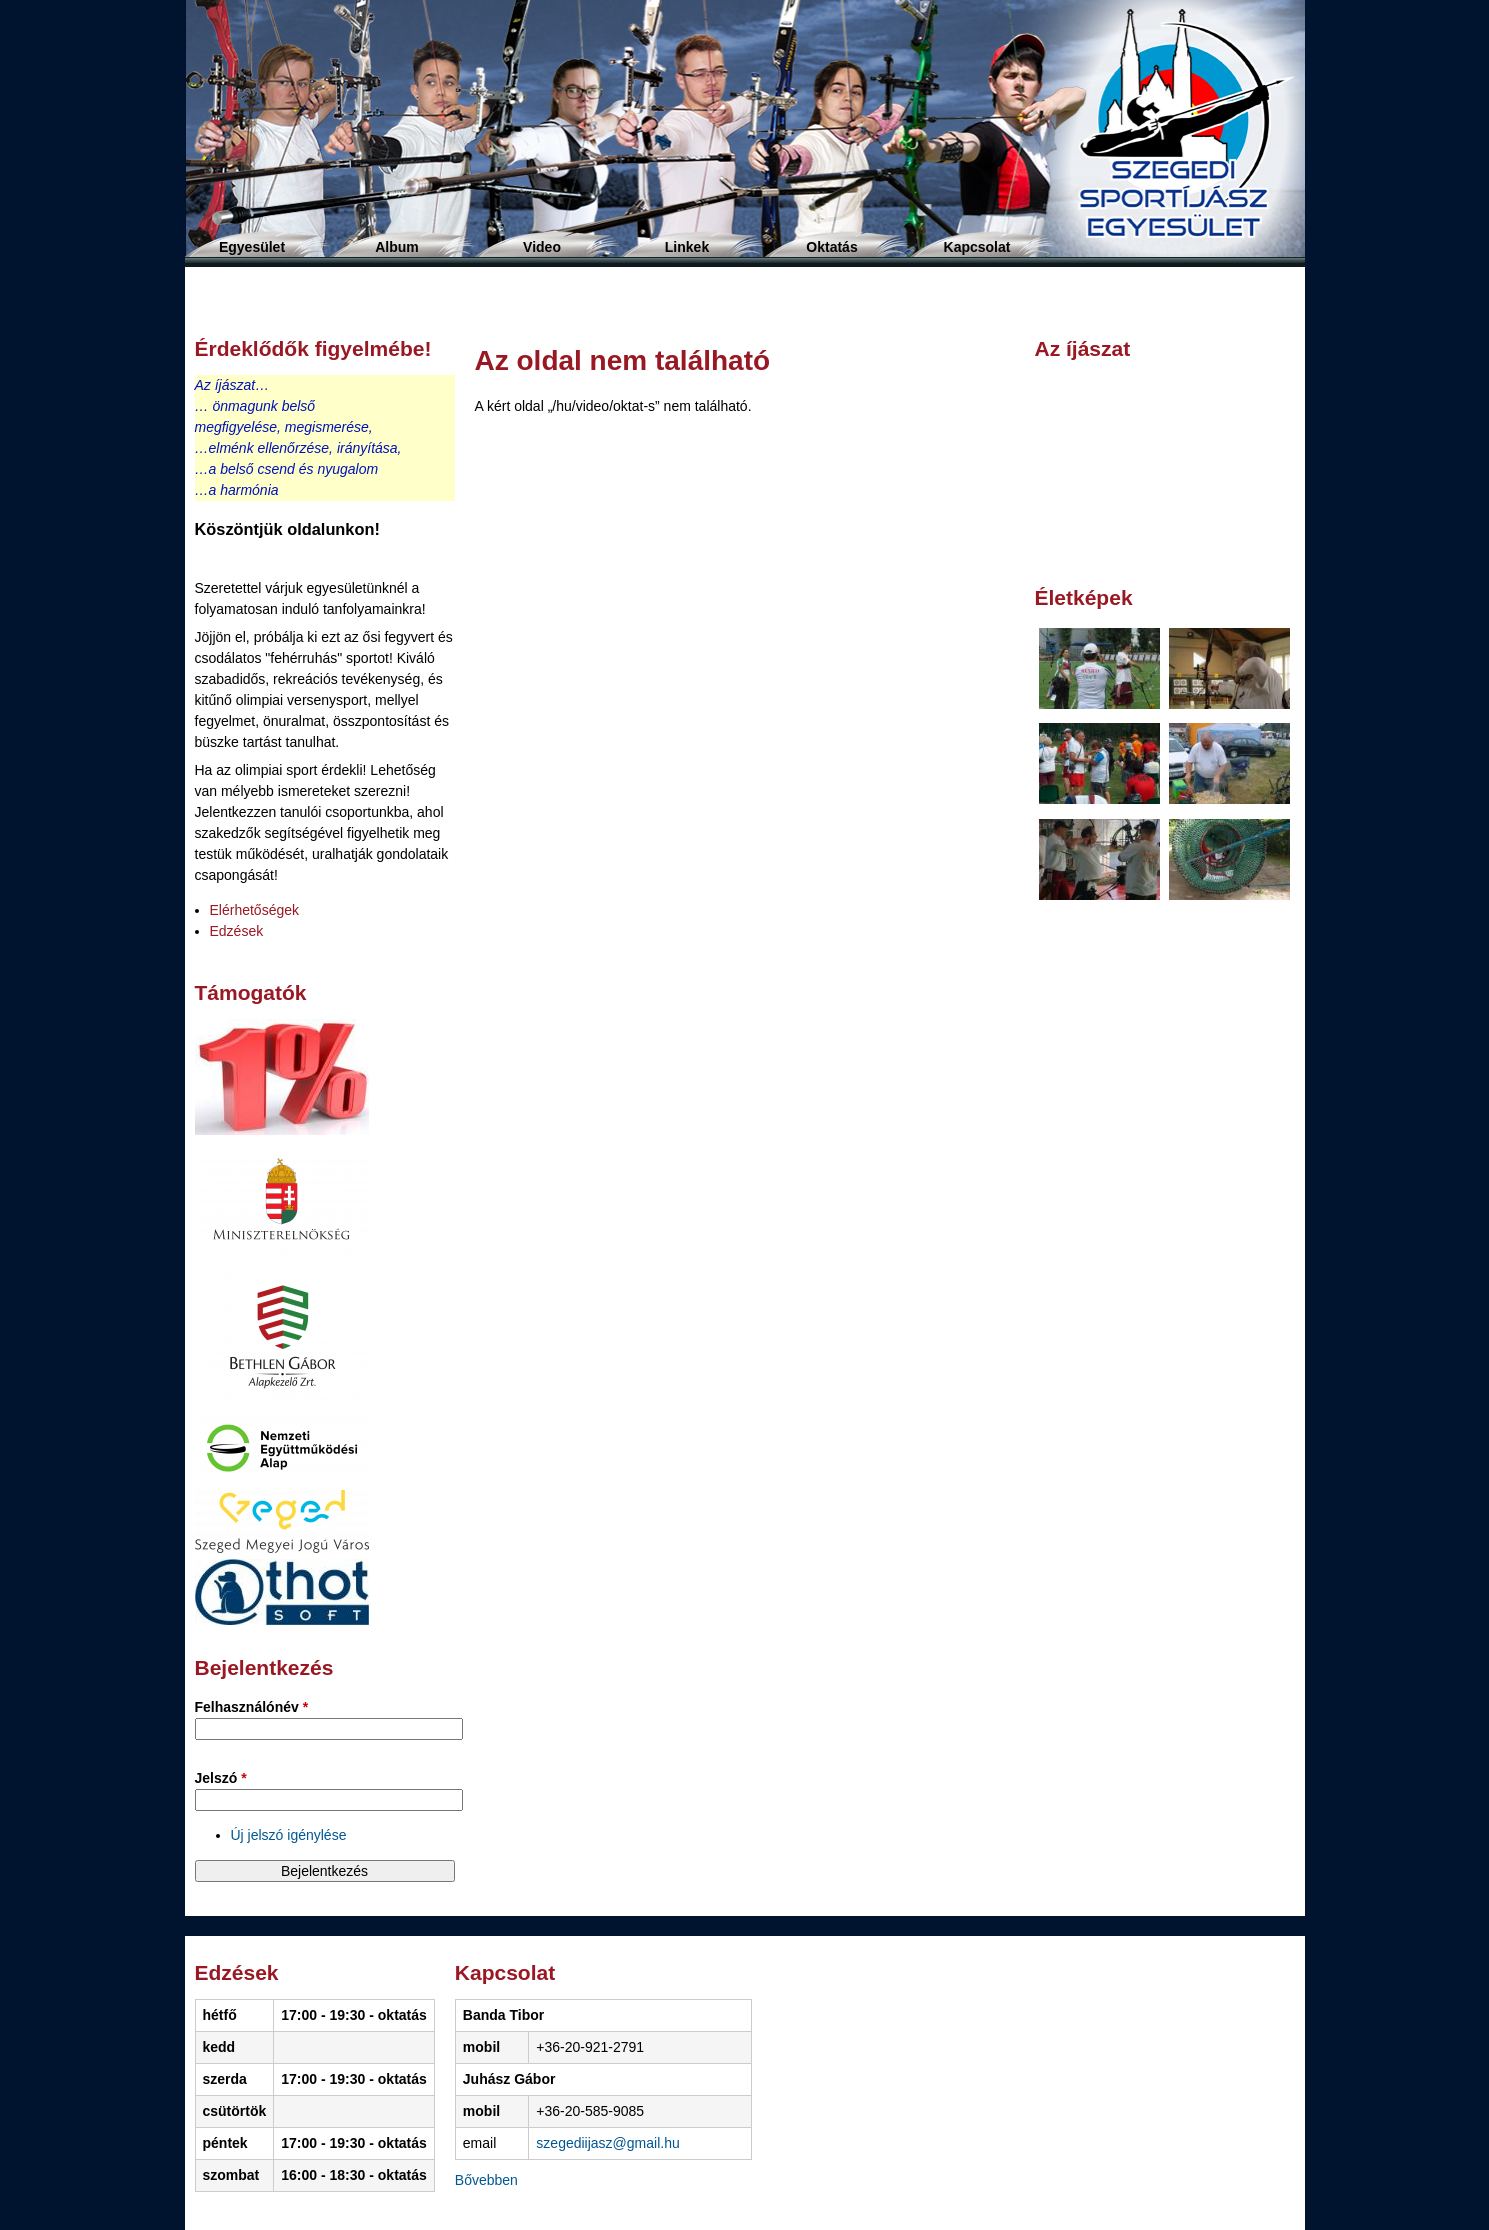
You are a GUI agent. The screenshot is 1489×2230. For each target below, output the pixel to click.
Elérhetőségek (255, 910)
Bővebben (486, 2180)
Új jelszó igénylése (289, 1835)
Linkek (687, 247)
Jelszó (221, 1778)
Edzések (237, 931)
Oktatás (831, 247)
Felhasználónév (252, 1707)
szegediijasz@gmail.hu (607, 2143)
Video (542, 247)
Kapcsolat (977, 247)
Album (397, 247)
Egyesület (252, 247)
